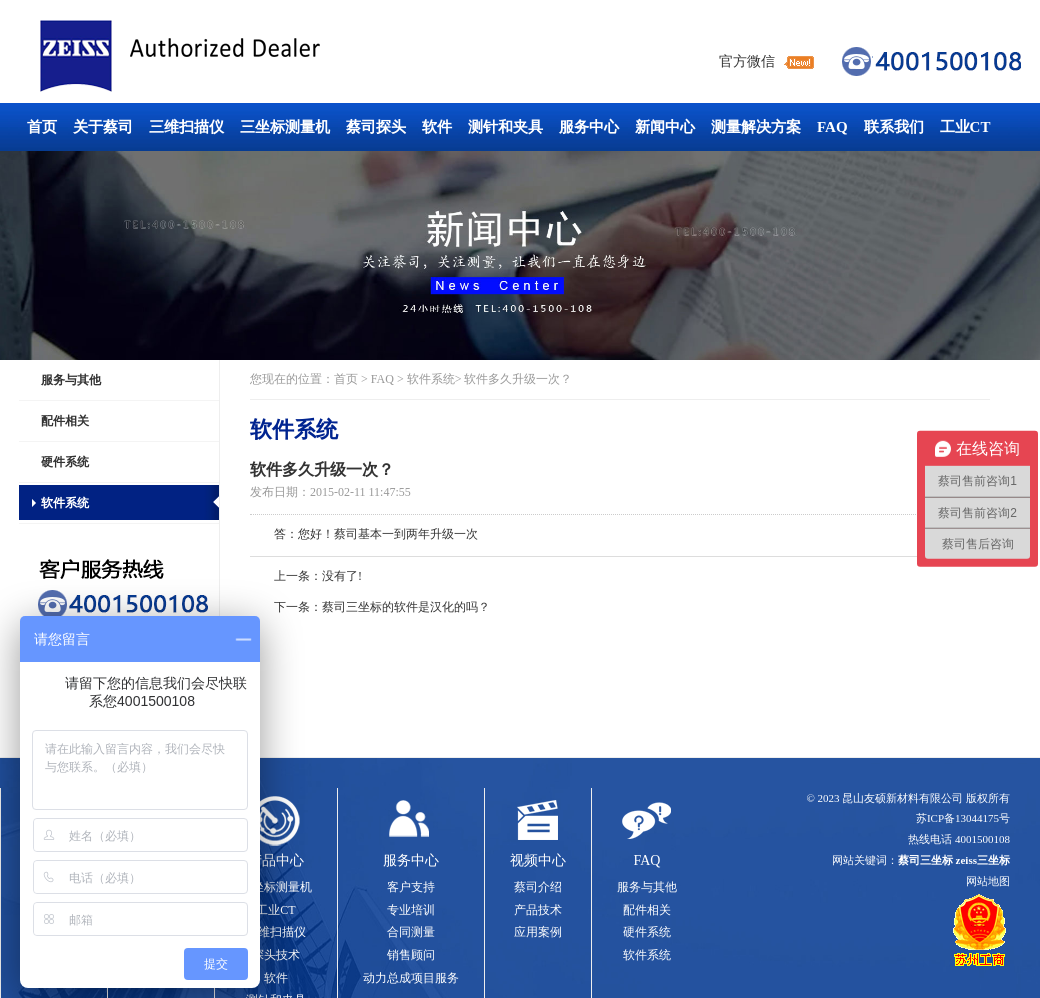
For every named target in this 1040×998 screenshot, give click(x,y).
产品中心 (276, 860)
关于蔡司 (103, 127)
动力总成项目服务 (411, 978)
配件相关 (65, 421)
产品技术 (538, 910)
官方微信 (747, 61)
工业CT (965, 127)
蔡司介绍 (538, 887)
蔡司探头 (376, 127)
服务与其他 (71, 380)
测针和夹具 (505, 127)
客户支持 (411, 887)
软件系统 (65, 503)
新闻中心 (665, 127)
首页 (42, 127)
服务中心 (589, 127)
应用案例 (538, 932)
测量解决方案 (756, 127)
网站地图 (988, 881)
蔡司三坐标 (225, 56)
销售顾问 (411, 955)
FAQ (832, 127)
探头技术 (276, 955)
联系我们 (894, 127)
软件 (437, 127)
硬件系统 (65, 462)
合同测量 (411, 932)
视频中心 (538, 860)
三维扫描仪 (186, 127)
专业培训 (411, 910)
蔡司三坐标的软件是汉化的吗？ (406, 607)
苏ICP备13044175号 (963, 818)
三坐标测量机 (285, 127)
